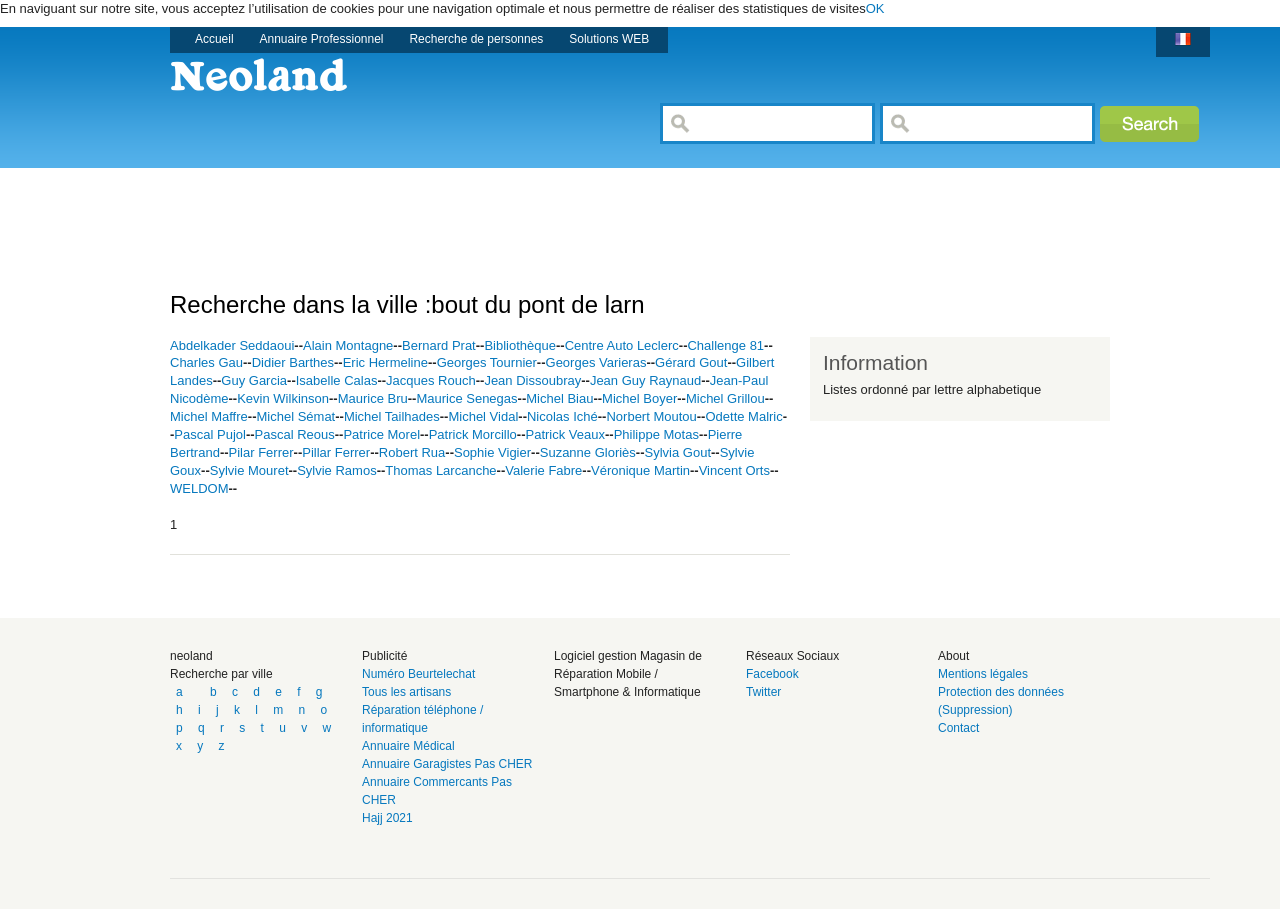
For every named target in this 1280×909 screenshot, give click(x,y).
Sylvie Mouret (249, 470)
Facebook (772, 674)
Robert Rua (412, 452)
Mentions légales (983, 674)
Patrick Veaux (566, 434)
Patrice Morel (381, 434)
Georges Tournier (487, 362)
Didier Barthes (293, 362)
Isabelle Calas (337, 380)
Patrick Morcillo (473, 434)
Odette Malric (743, 416)
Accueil (214, 39)
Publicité (384, 656)
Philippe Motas (656, 434)
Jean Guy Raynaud (645, 380)
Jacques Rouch (431, 380)
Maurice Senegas (466, 398)
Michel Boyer (639, 398)
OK (875, 8)
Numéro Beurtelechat (418, 674)
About (953, 656)
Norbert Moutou (651, 416)
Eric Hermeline (385, 362)
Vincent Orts (734, 470)
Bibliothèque (520, 345)
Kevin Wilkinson (283, 398)
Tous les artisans (406, 692)
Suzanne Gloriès (588, 452)
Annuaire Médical (408, 746)
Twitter (763, 692)
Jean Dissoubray (532, 380)
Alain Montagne (348, 345)
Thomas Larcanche (440, 470)
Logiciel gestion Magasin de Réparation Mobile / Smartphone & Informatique (628, 674)
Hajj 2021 (387, 818)
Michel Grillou (725, 398)
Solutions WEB (609, 39)
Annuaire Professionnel (322, 39)
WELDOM (199, 488)
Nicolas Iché (562, 416)
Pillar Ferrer (336, 452)
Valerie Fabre (543, 470)
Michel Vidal (483, 416)
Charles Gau (206, 362)
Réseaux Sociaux (792, 656)
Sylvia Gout (678, 452)
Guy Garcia (254, 380)
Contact (958, 728)
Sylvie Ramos (336, 470)
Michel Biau (559, 398)
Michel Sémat (295, 416)
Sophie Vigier (492, 452)
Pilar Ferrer (261, 452)
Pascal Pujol (210, 434)
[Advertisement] (534, 213)
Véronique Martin (640, 470)
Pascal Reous (295, 434)
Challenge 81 (725, 345)
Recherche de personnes (476, 39)
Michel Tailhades (392, 416)
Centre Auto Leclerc (622, 345)
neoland (191, 656)
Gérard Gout (691, 362)
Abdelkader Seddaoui (232, 345)
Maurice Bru (373, 398)
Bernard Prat (439, 345)
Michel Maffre (209, 416)
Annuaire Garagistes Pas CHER (447, 764)
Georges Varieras (596, 362)
